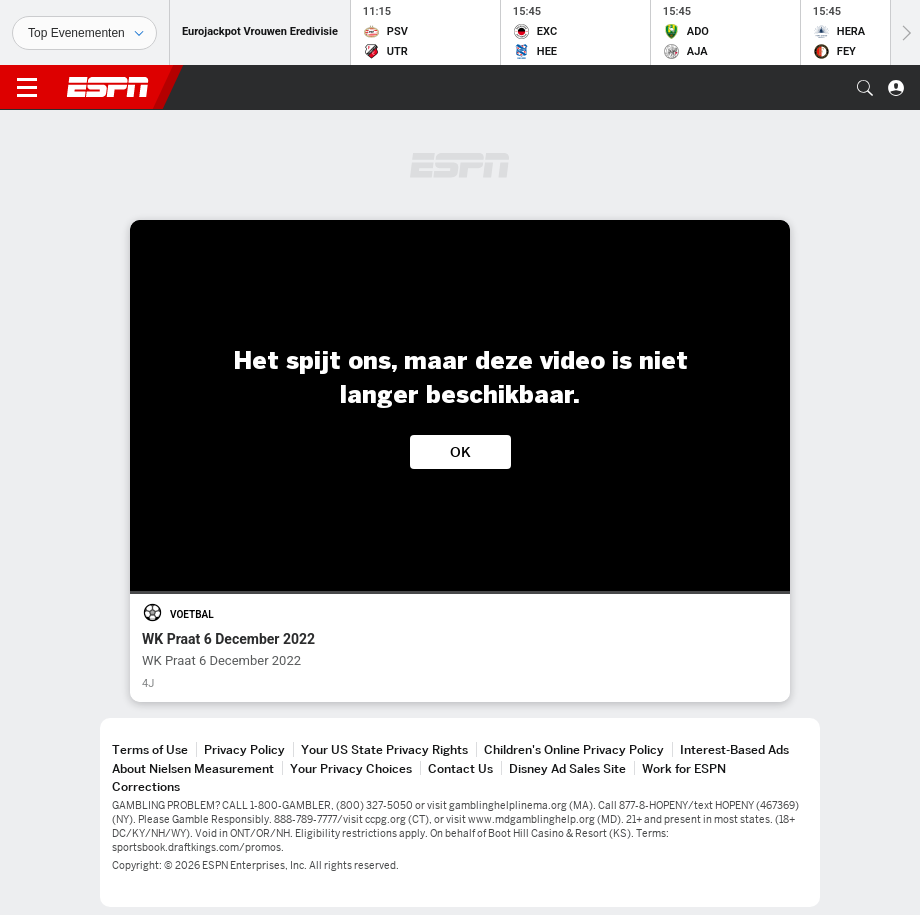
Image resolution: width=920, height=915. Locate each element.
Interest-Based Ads (734, 749)
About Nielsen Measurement (193, 768)
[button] (865, 88)
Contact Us (460, 768)
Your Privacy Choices (351, 768)
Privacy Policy (244, 749)
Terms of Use (150, 749)
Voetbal (192, 614)
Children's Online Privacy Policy (574, 749)
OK (460, 452)
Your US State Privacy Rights (384, 749)
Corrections (146, 786)
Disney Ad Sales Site (567, 768)
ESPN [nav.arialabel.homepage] (108, 87)
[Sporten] (84, 33)
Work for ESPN (684, 768)
